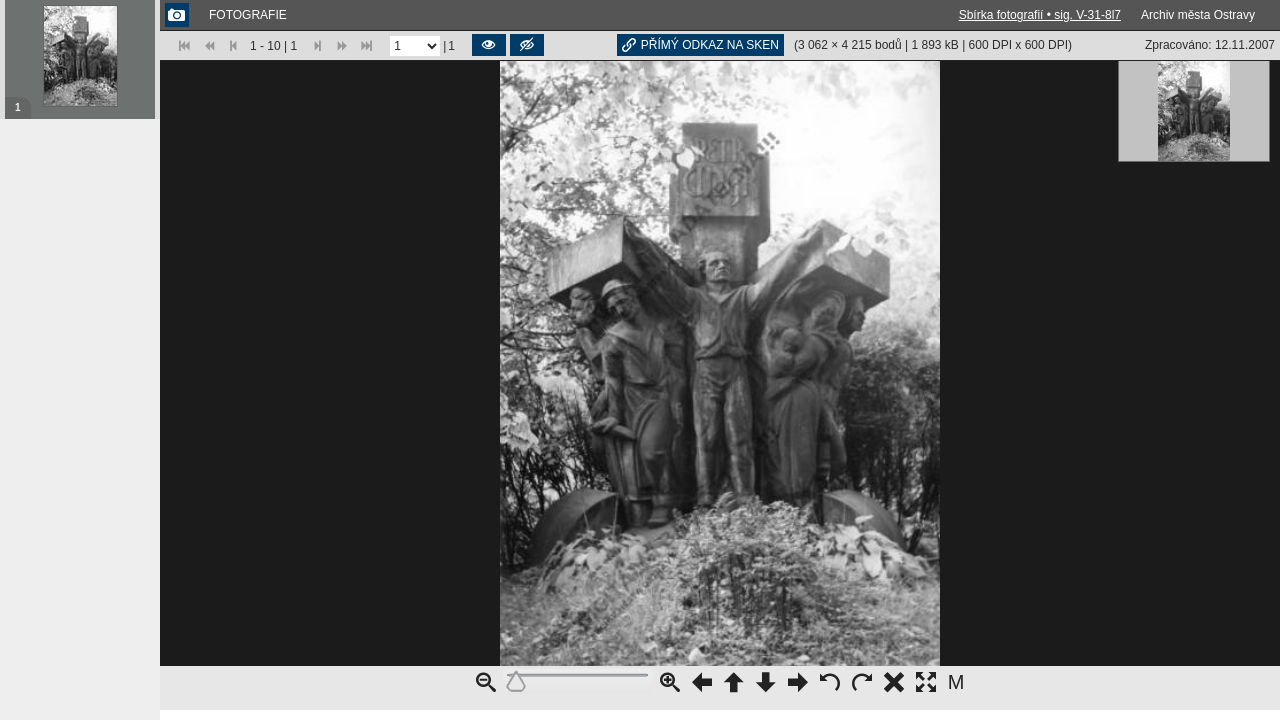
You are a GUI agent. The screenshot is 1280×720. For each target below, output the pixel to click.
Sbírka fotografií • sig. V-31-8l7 (1040, 15)
